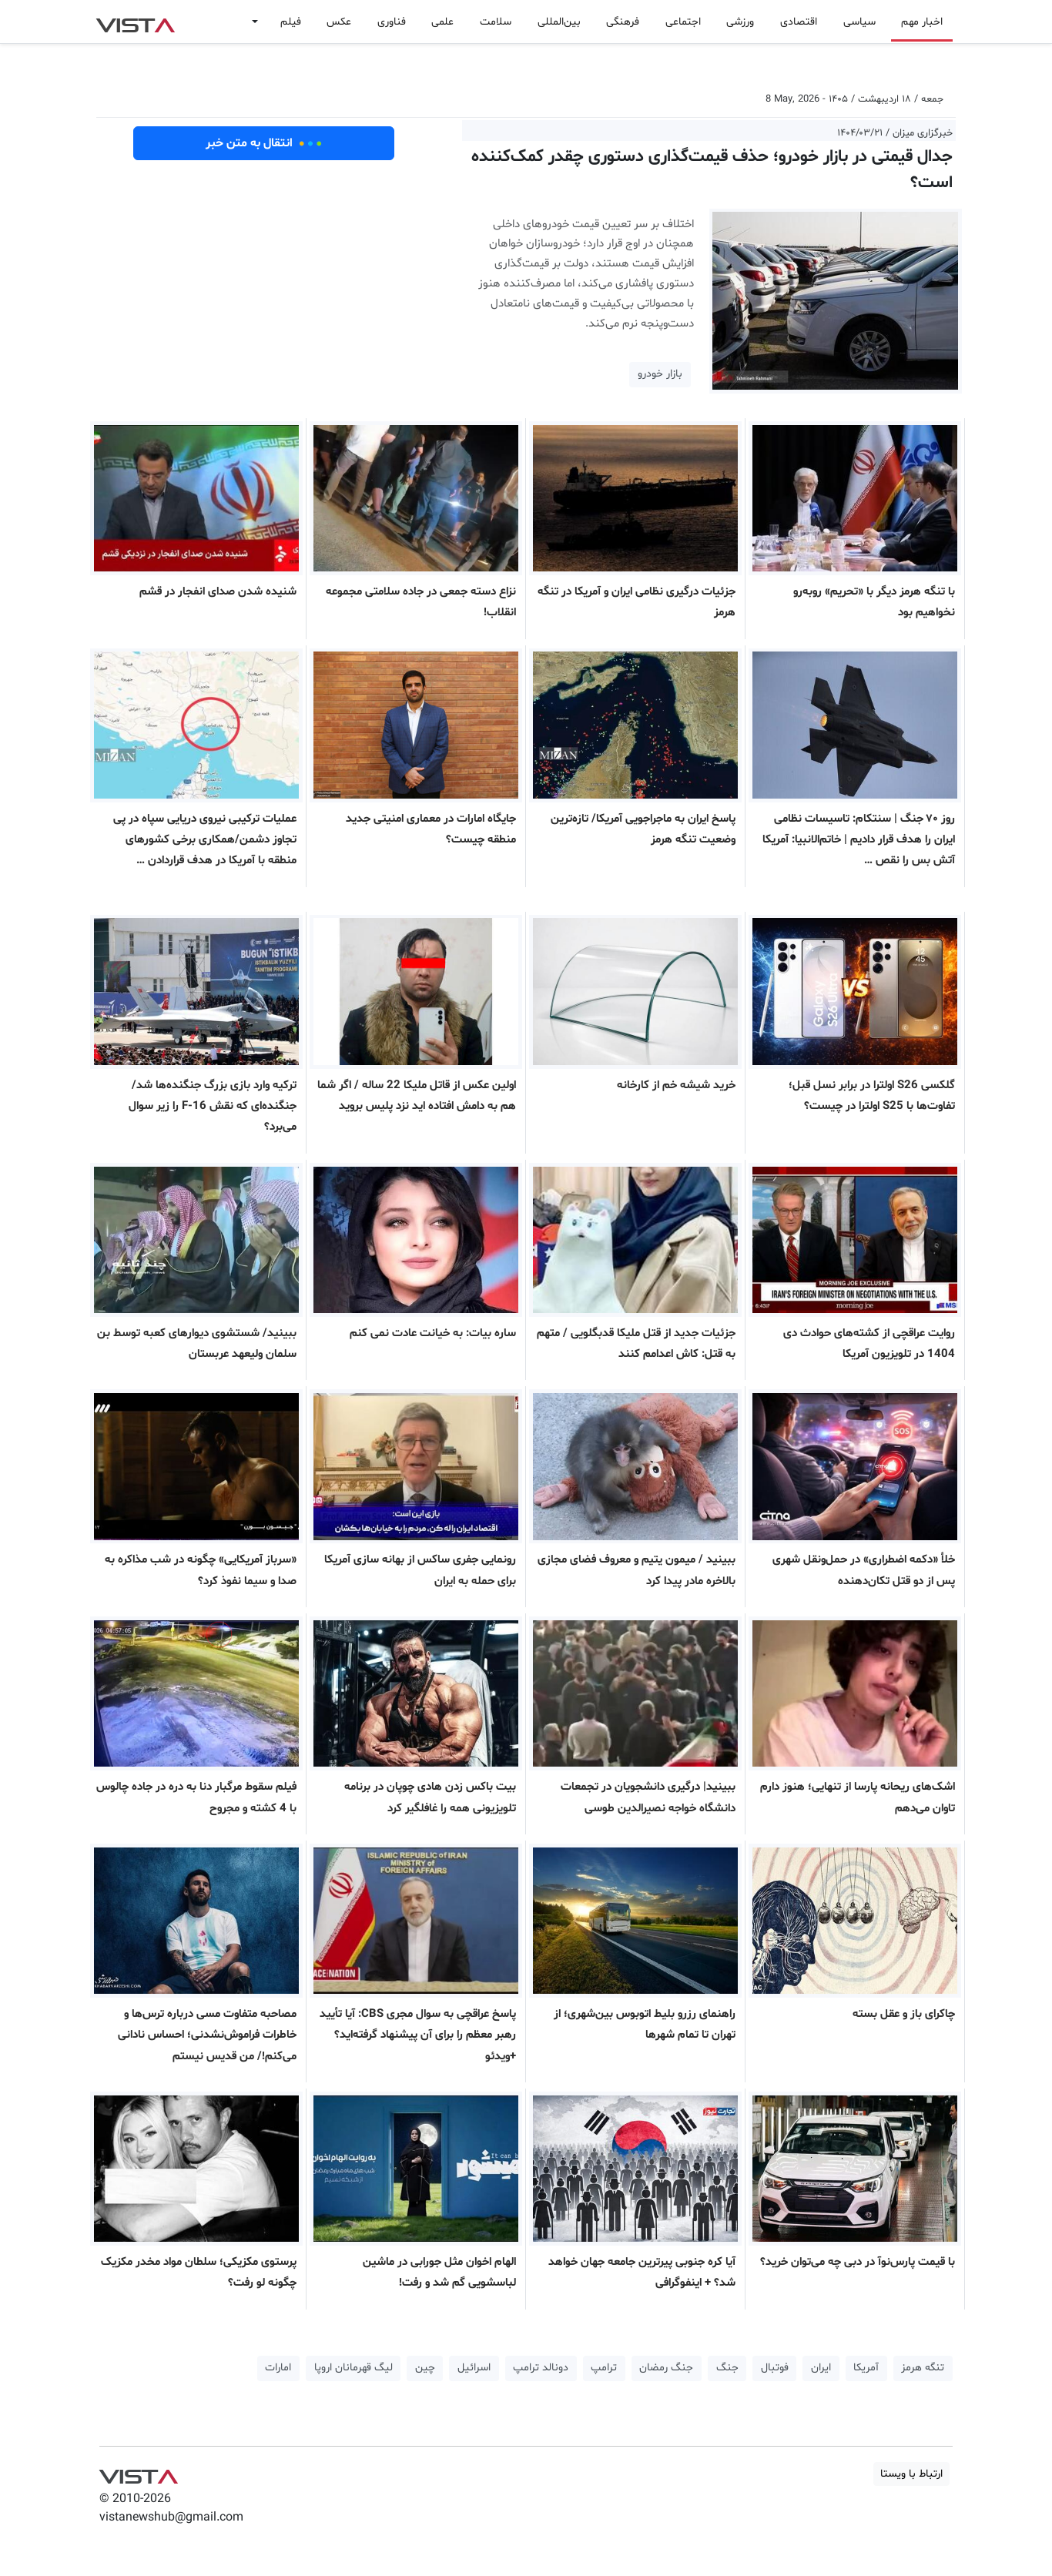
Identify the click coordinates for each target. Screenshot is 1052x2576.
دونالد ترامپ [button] (540, 2367)
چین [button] (425, 2367)
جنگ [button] (727, 2367)
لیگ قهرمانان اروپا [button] (353, 2367)
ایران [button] (821, 2367)
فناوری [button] (391, 22)
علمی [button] (442, 22)
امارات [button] (278, 2367)
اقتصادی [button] (798, 22)
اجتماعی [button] (683, 22)
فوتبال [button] (775, 2367)
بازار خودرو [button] (660, 374)
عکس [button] (339, 22)
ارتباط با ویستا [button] (911, 2474)
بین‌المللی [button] (559, 22)
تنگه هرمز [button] (922, 2367)
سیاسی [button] (859, 22)
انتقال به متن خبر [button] (264, 143)
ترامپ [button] (604, 2367)
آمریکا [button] (866, 2367)
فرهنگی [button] (622, 22)
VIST (135, 21)
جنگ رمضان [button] (666, 2367)
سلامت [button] (495, 22)
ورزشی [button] (740, 22)
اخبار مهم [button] (922, 22)
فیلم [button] (290, 22)
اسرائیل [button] (474, 2367)
